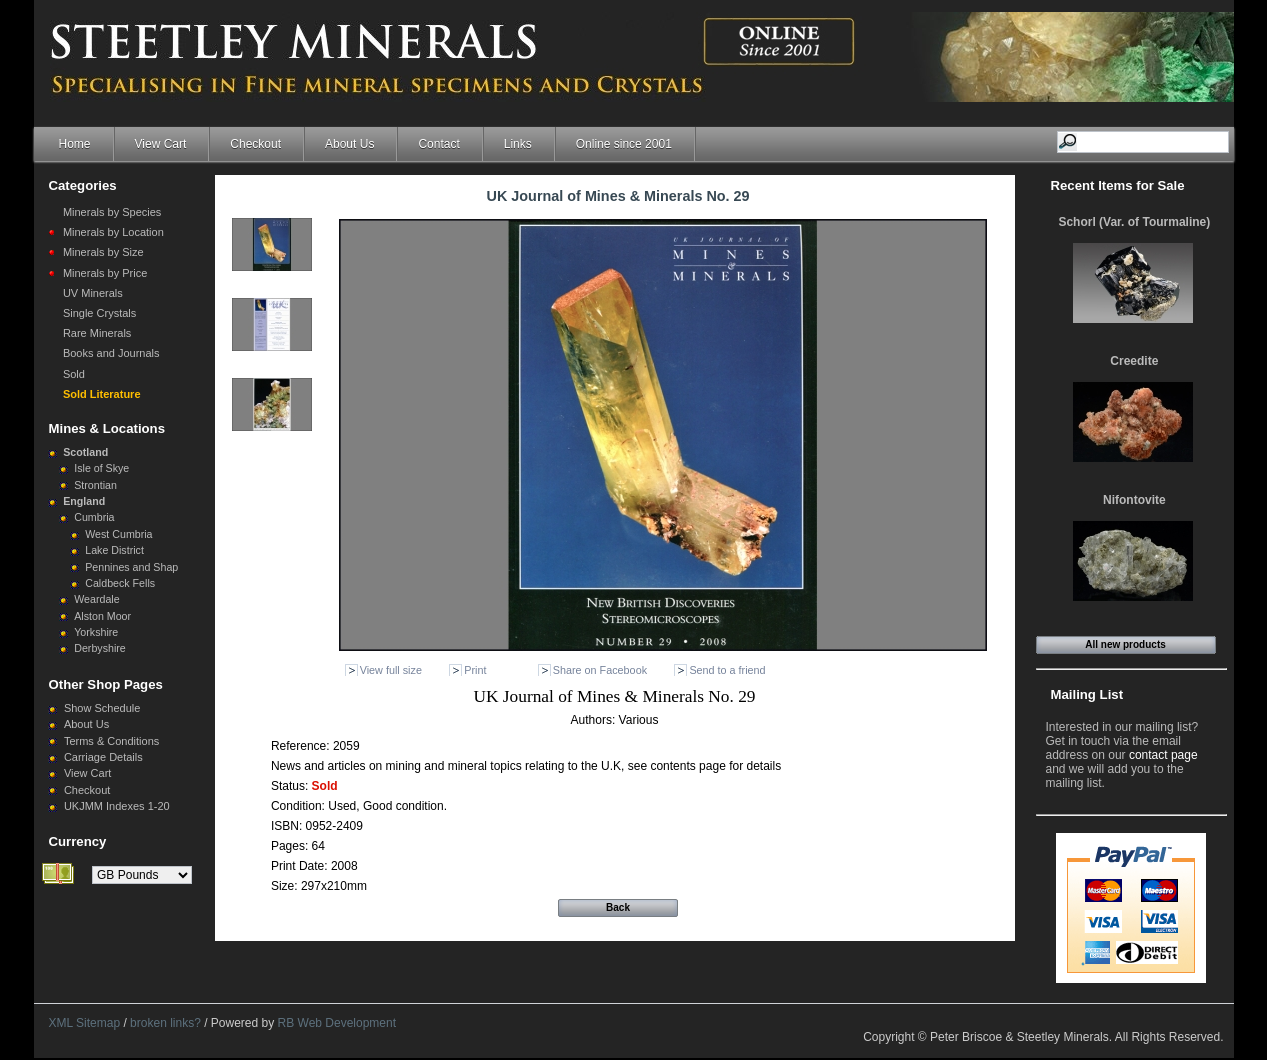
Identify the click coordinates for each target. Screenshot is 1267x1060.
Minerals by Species (112, 212)
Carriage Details (103, 757)
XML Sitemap (85, 1023)
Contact (438, 144)
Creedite (1134, 361)
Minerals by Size (103, 252)
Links (518, 144)
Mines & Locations (107, 428)
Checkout (255, 144)
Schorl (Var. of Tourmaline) (1134, 222)
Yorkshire (96, 632)
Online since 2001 (624, 144)
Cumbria (94, 517)
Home (75, 144)
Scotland (85, 452)
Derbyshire (100, 648)
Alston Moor (102, 616)
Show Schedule (102, 708)
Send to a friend (727, 670)
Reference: (302, 746)
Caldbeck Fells (120, 583)
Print (475, 670)
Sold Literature (102, 394)
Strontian (95, 485)
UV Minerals (93, 293)
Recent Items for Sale (1118, 185)
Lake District (114, 550)
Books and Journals (111, 353)
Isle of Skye (101, 468)
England (84, 501)
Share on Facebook (600, 670)
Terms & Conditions (111, 741)
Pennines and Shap (131, 567)
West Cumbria (118, 534)
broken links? (165, 1023)
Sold (74, 374)
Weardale (96, 599)
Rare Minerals (97, 333)
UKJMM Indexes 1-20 (117, 806)
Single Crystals (99, 313)
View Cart (161, 144)
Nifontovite (1134, 500)
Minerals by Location (113, 232)
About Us (349, 144)
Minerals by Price (105, 273)
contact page (1163, 755)
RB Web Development (337, 1023)
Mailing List (1087, 694)
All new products (1125, 644)
